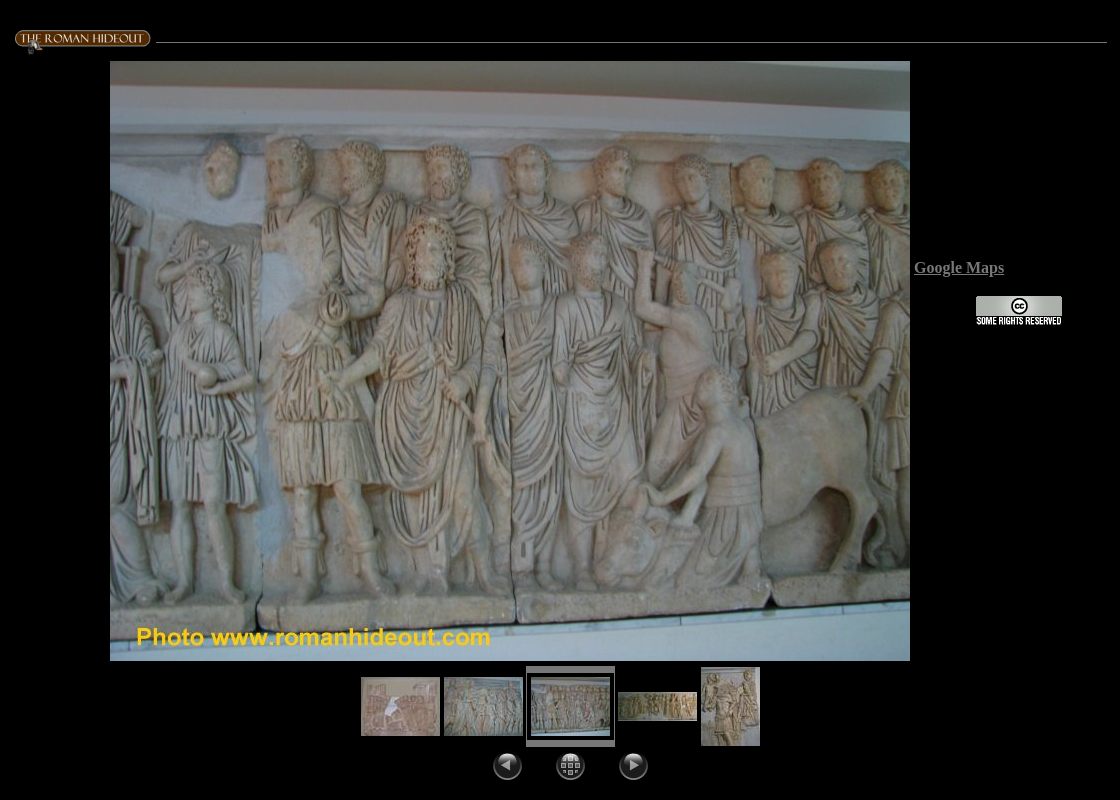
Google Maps (959, 267)
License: (944, 320)
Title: (1010, 159)
